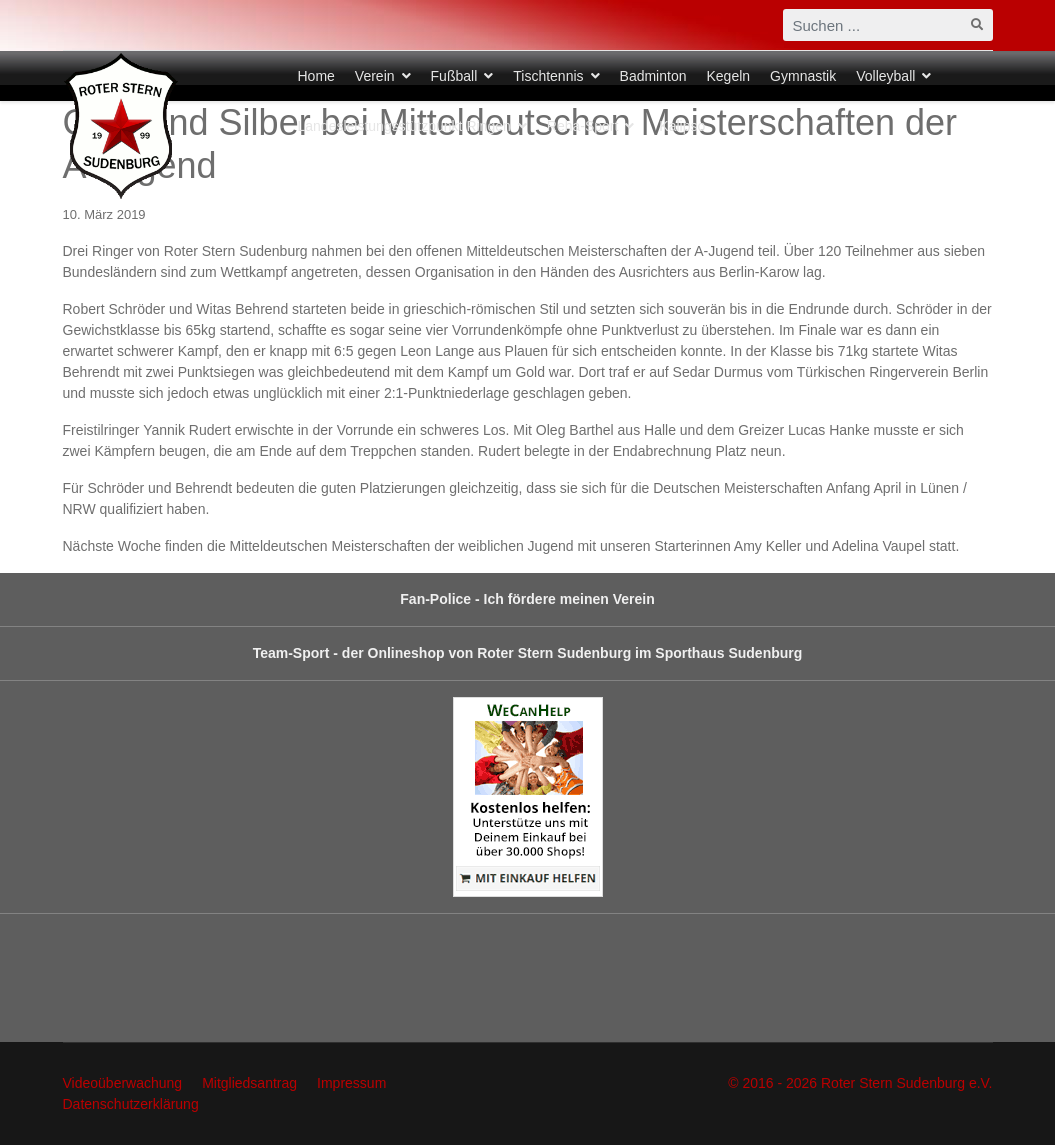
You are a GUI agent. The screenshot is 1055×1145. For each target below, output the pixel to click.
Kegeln (728, 76)
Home (316, 76)
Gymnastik (803, 76)
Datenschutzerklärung (131, 1104)
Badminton (653, 76)
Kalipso (682, 126)
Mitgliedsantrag (249, 1083)
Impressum (351, 1083)
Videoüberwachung (123, 1083)
